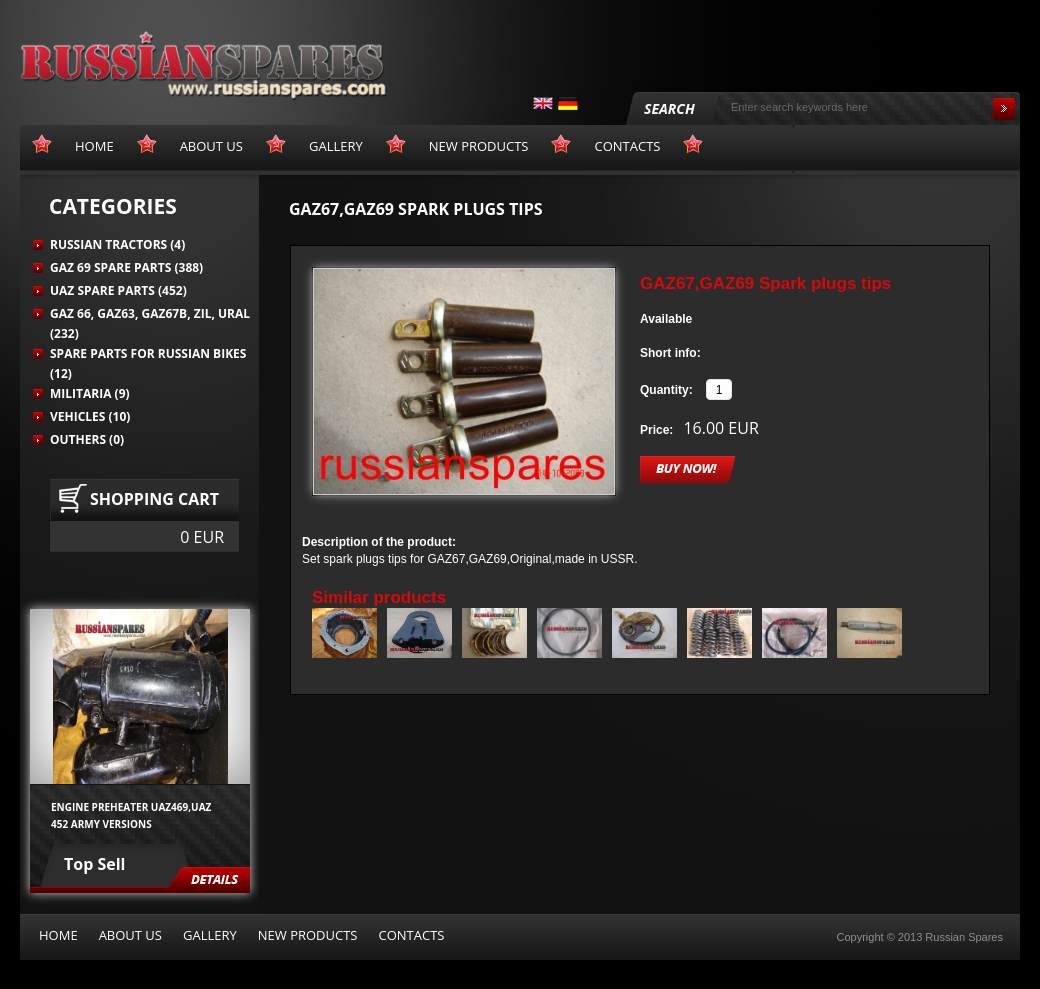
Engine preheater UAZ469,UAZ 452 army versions (131, 815)
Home (58, 935)
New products (308, 935)
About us (130, 935)
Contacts (411, 935)
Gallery (210, 935)
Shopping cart (154, 499)
